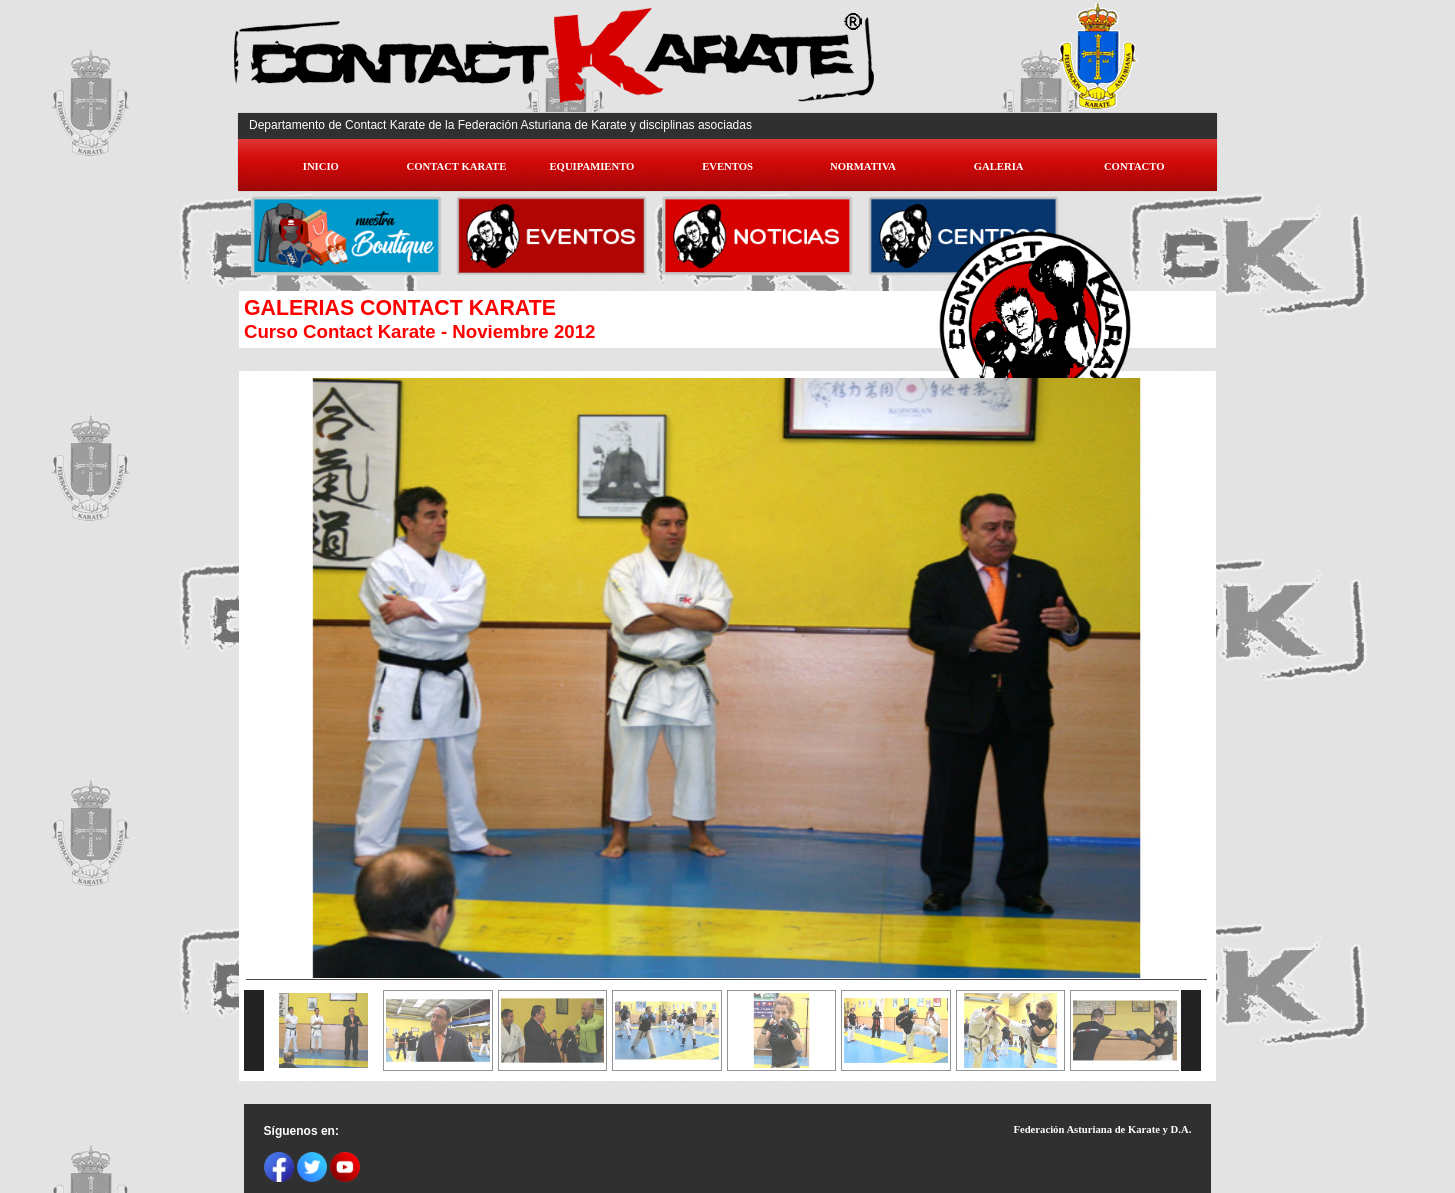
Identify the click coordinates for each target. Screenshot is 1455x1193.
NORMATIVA (863, 166)
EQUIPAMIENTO (592, 166)
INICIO (321, 166)
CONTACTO (1134, 166)
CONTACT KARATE (456, 166)
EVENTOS (727, 166)
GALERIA (999, 166)
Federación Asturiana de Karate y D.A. (1102, 1129)
